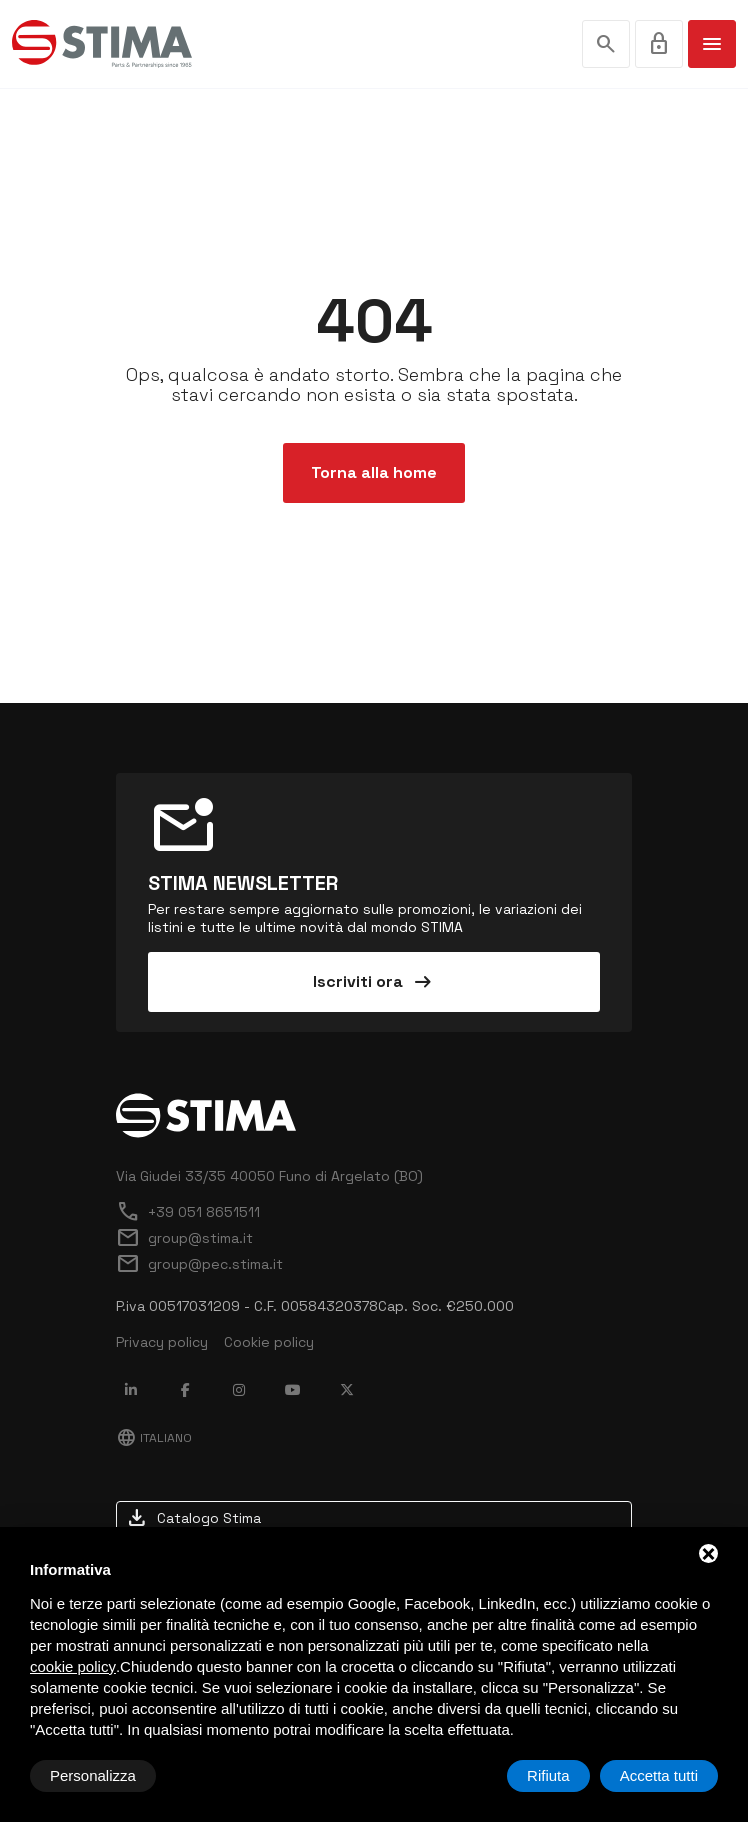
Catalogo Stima (193, 1518)
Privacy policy (162, 1342)
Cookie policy (269, 1342)
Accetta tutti (659, 1775)
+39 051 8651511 (188, 1212)
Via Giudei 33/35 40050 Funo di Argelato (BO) (269, 1176)
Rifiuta (548, 1775)
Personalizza (93, 1775)
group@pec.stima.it (199, 1264)
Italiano (154, 1438)
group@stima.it (184, 1238)
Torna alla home (374, 472)
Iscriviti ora (374, 982)
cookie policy (73, 1666)
